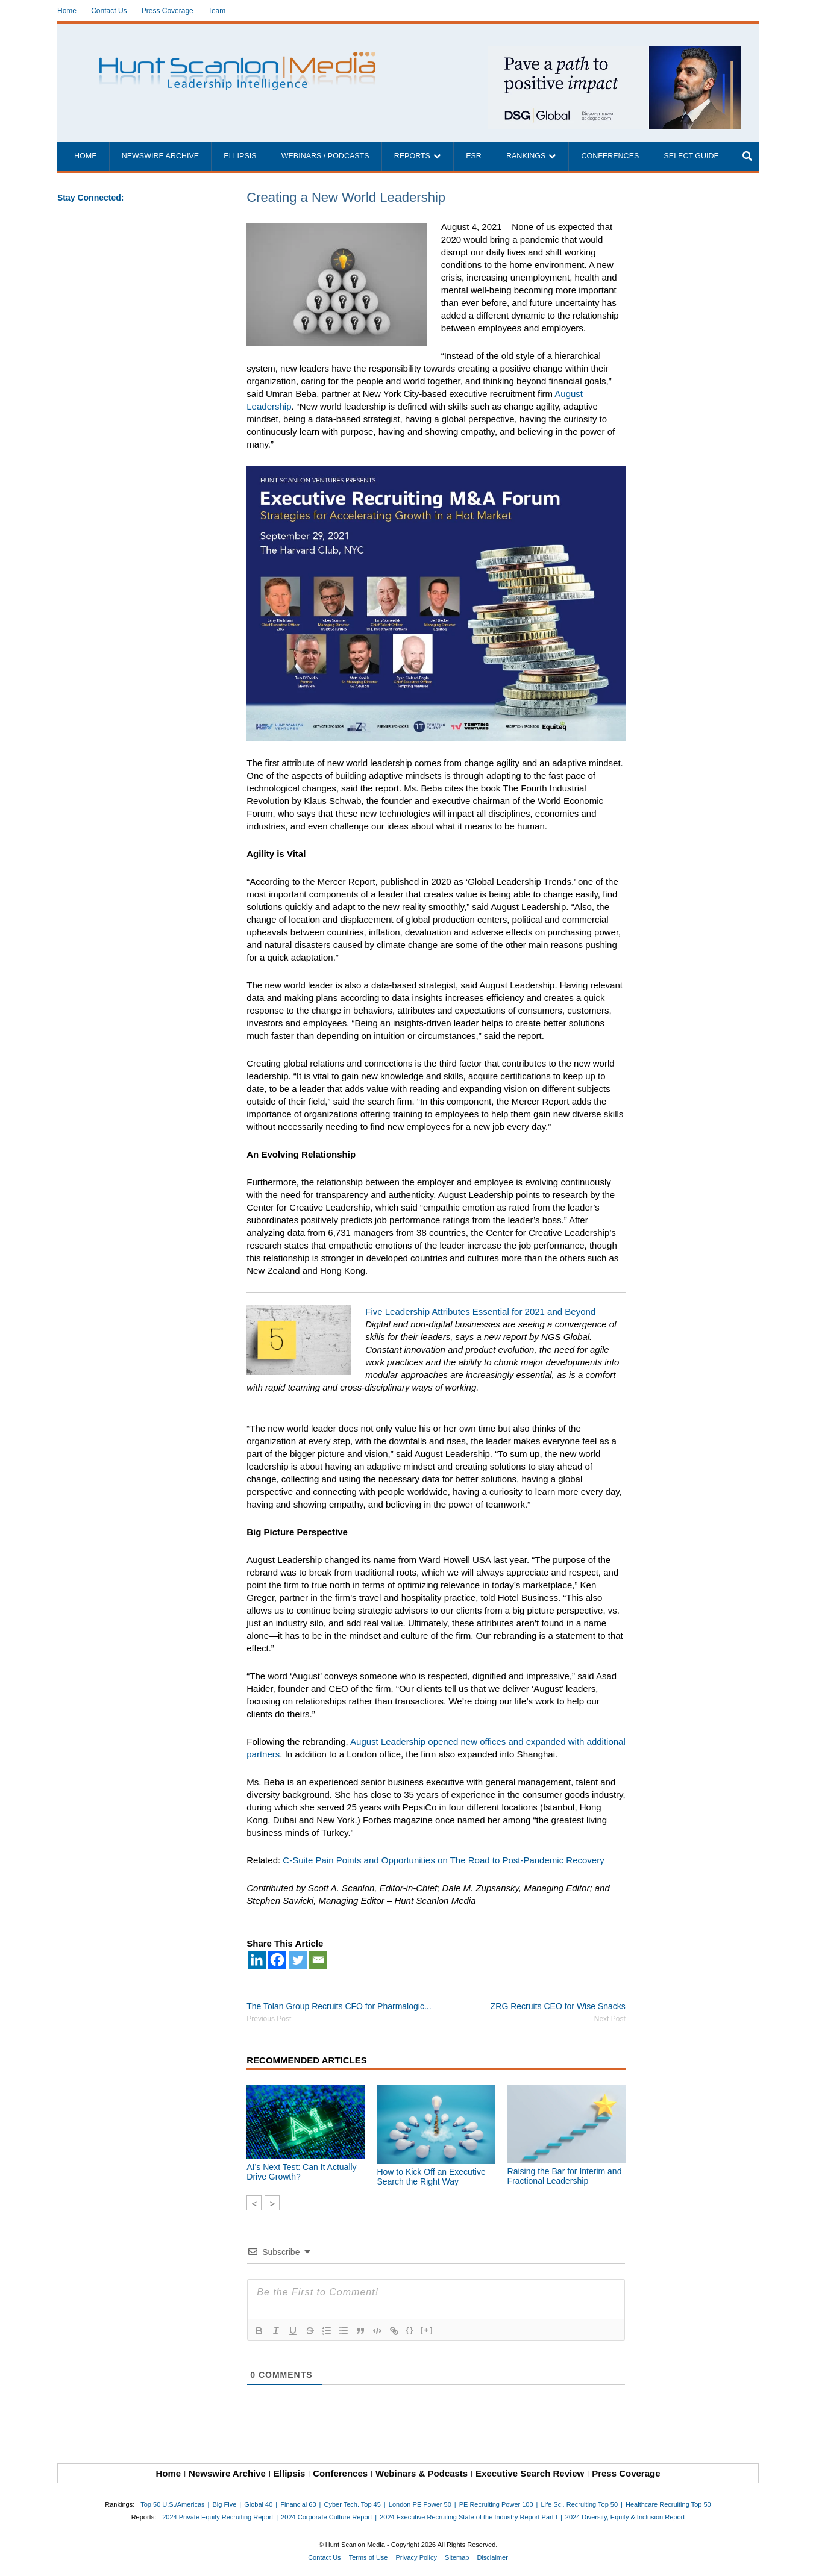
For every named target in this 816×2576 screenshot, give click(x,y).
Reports (412, 156)
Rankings (525, 156)
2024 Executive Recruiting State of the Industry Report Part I (468, 2517)
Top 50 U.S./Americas (172, 2504)
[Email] (318, 1960)
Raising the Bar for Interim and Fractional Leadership (564, 2176)
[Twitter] (298, 1960)
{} (410, 2329)
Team (216, 11)
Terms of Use (368, 2557)
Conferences (610, 156)
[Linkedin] (257, 1960)
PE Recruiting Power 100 (496, 2504)
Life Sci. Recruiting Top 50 (579, 2504)
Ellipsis (240, 156)
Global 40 (258, 2504)
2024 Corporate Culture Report (326, 2517)
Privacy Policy (416, 2557)
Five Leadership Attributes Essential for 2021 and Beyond (480, 1311)
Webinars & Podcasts (421, 2473)
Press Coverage (167, 11)
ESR (474, 156)
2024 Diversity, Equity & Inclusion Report (625, 2517)
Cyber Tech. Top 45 (352, 2504)
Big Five (225, 2504)
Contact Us (109, 11)
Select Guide (691, 156)
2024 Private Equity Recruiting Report (217, 2517)
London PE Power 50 (420, 2504)
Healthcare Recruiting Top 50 (668, 2504)
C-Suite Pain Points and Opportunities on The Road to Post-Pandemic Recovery (443, 1860)
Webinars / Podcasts (325, 156)
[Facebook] (277, 1960)
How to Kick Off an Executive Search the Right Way (431, 2176)
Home (67, 11)
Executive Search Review (529, 2473)
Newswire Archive (160, 156)
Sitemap (457, 2557)
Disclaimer (492, 2557)
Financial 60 (298, 2504)
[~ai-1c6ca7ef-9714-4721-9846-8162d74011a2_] (614, 53)
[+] (426, 2329)
